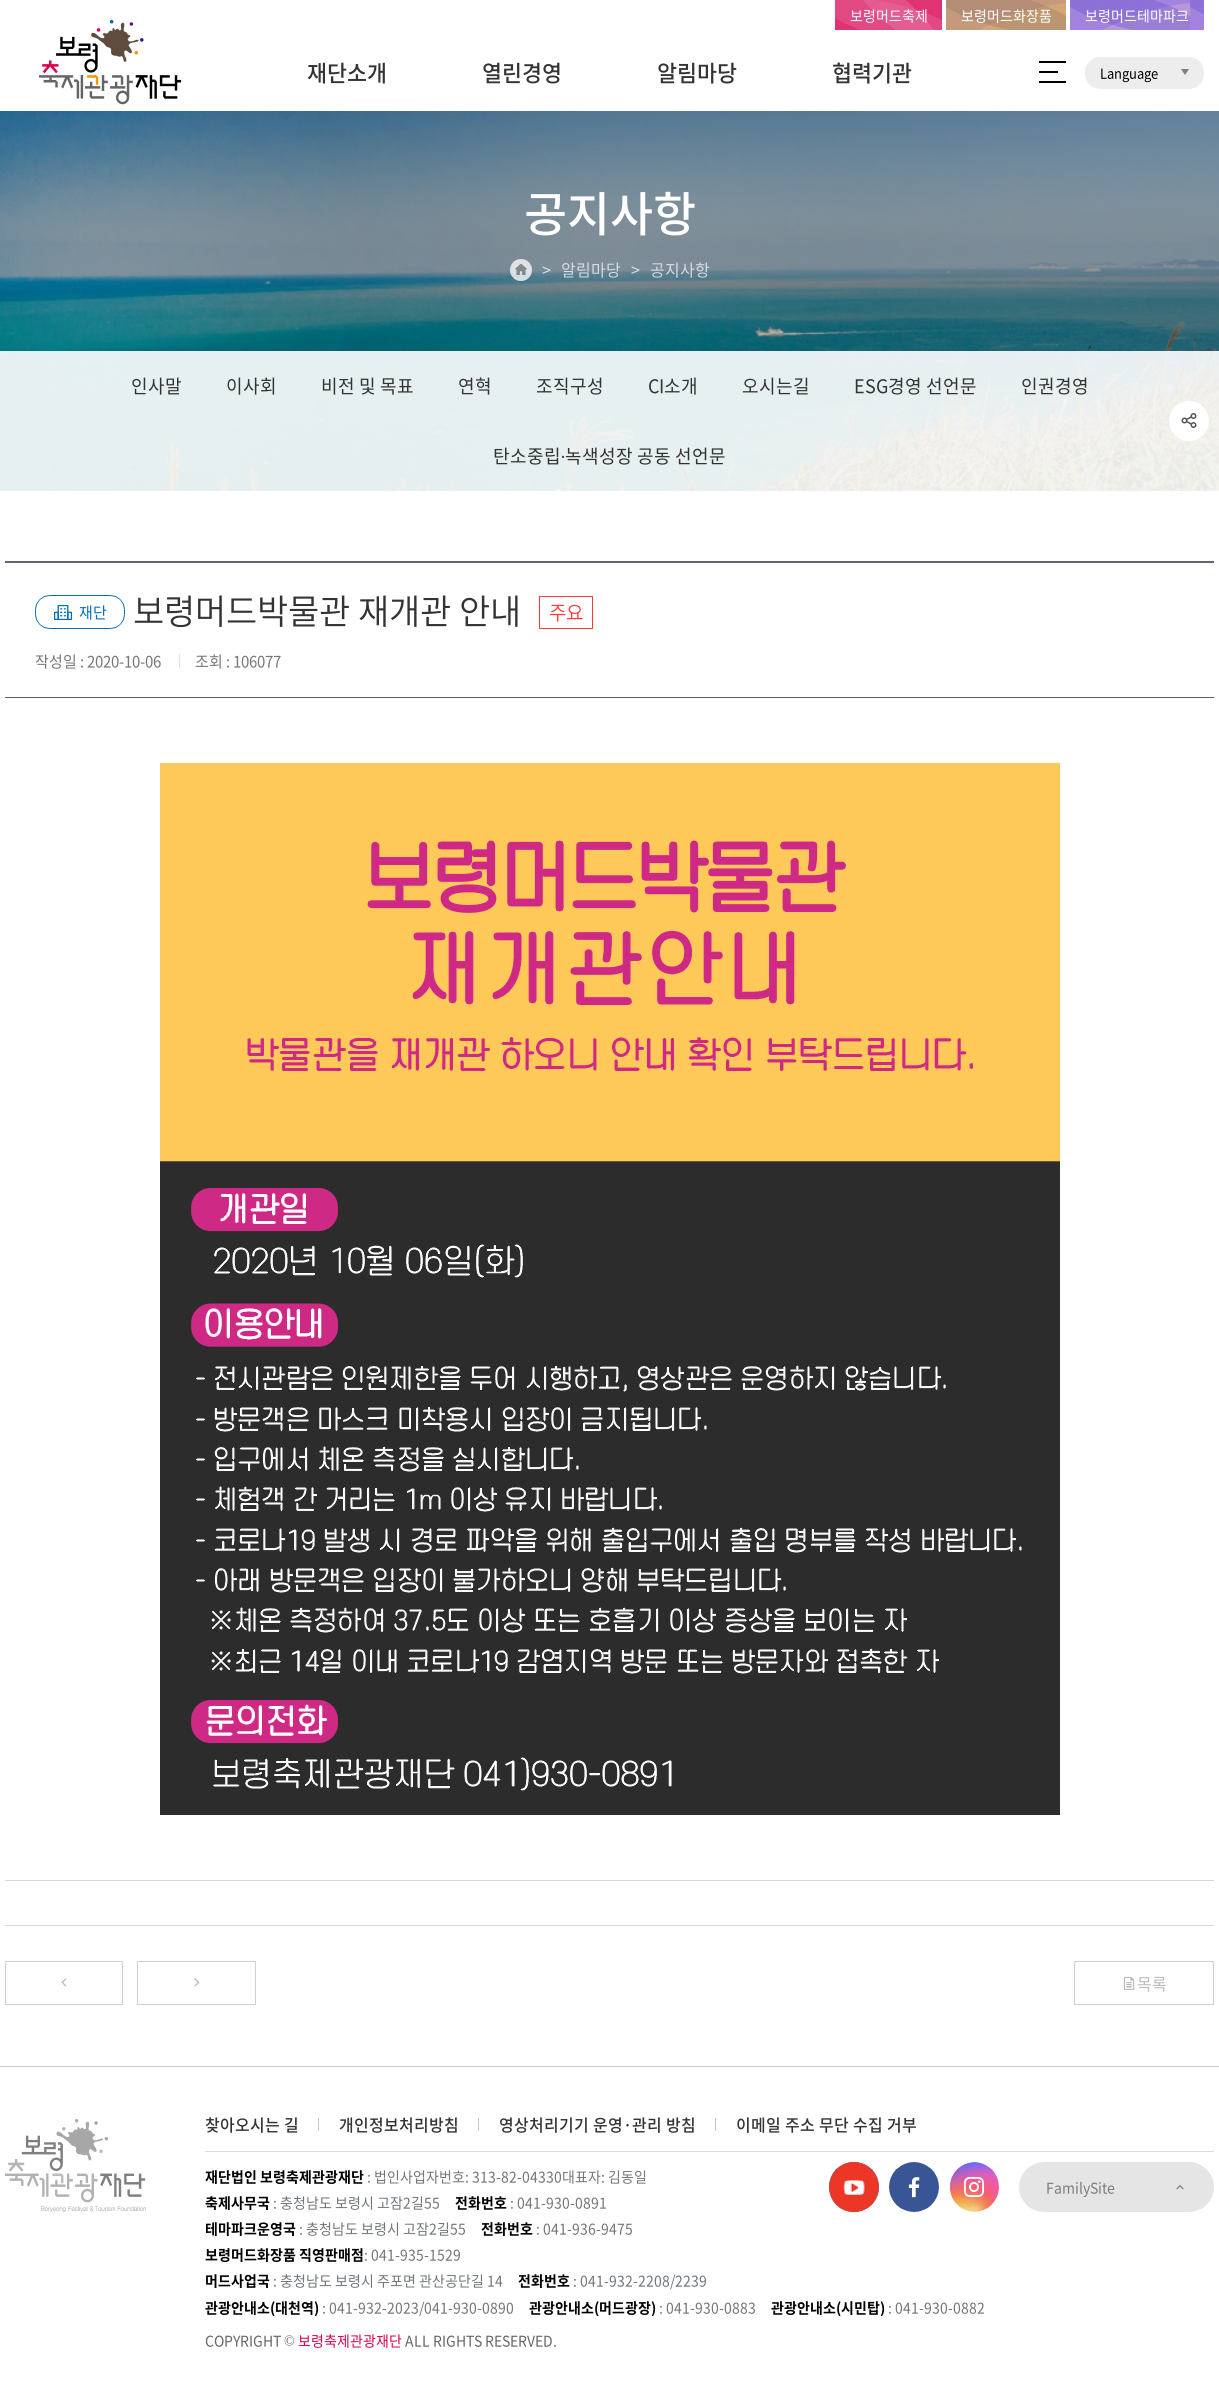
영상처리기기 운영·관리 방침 (597, 2124)
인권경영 (1055, 386)
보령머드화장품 (1006, 15)
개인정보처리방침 (399, 2124)
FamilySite (1116, 2187)
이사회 (251, 386)
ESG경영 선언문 (915, 386)
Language (1144, 72)
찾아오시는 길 (252, 2124)
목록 (1144, 1984)
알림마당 (697, 71)
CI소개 (673, 386)
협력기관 (872, 71)
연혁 (475, 386)
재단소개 (347, 71)
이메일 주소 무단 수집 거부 (826, 2124)
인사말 (156, 386)
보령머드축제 (889, 15)
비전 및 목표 (367, 386)
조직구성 (570, 386)
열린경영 (522, 71)
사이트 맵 (1052, 72)
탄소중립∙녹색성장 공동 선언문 (610, 456)
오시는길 (776, 386)
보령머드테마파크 (1137, 15)
